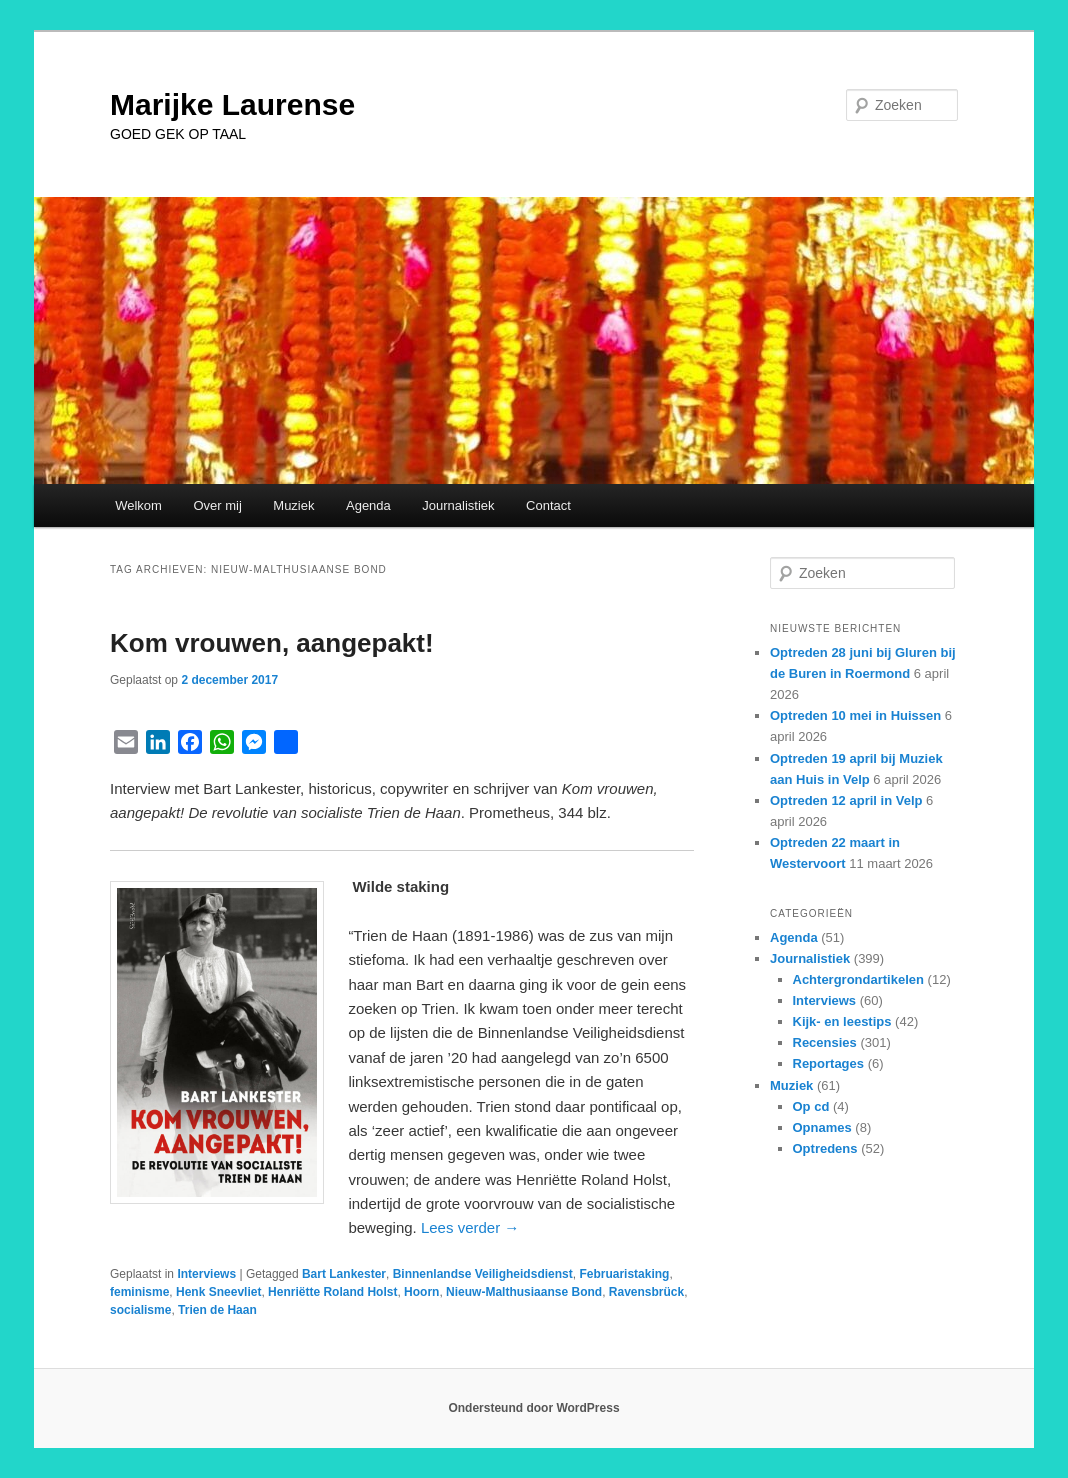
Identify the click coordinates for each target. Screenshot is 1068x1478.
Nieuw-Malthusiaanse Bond (524, 1292)
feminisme (139, 1292)
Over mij (217, 505)
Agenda (368, 505)
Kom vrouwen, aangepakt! (272, 643)
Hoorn (421, 1292)
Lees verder (470, 1227)
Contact (548, 505)
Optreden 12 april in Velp (846, 800)
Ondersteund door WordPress (533, 1408)
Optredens (825, 1148)
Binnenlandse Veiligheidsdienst (483, 1274)
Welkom (138, 505)
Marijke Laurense (232, 104)
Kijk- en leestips (842, 1021)
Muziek (293, 505)
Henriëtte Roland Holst (332, 1292)
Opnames (822, 1127)
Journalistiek (458, 505)
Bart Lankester (344, 1274)
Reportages (829, 1063)
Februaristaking (624, 1274)
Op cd (811, 1106)
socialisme (140, 1310)
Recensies (825, 1042)
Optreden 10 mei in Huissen (855, 715)
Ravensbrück (646, 1292)
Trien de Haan (217, 1310)
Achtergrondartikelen (858, 979)
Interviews (206, 1274)
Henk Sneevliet (218, 1292)
